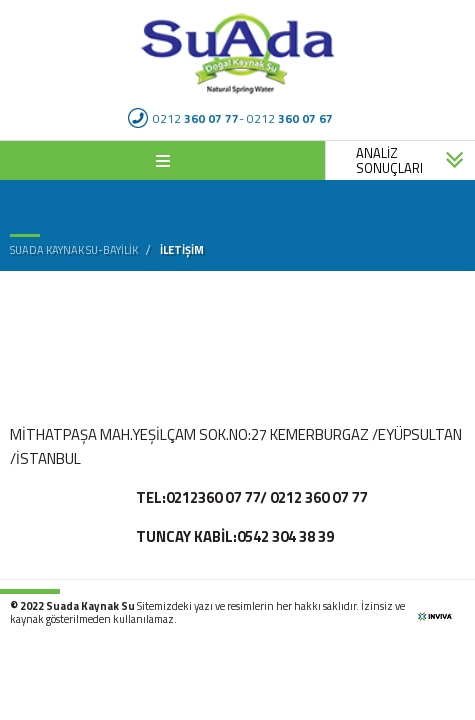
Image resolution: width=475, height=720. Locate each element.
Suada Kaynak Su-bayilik (74, 250)
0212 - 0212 (230, 118)
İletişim (182, 249)
